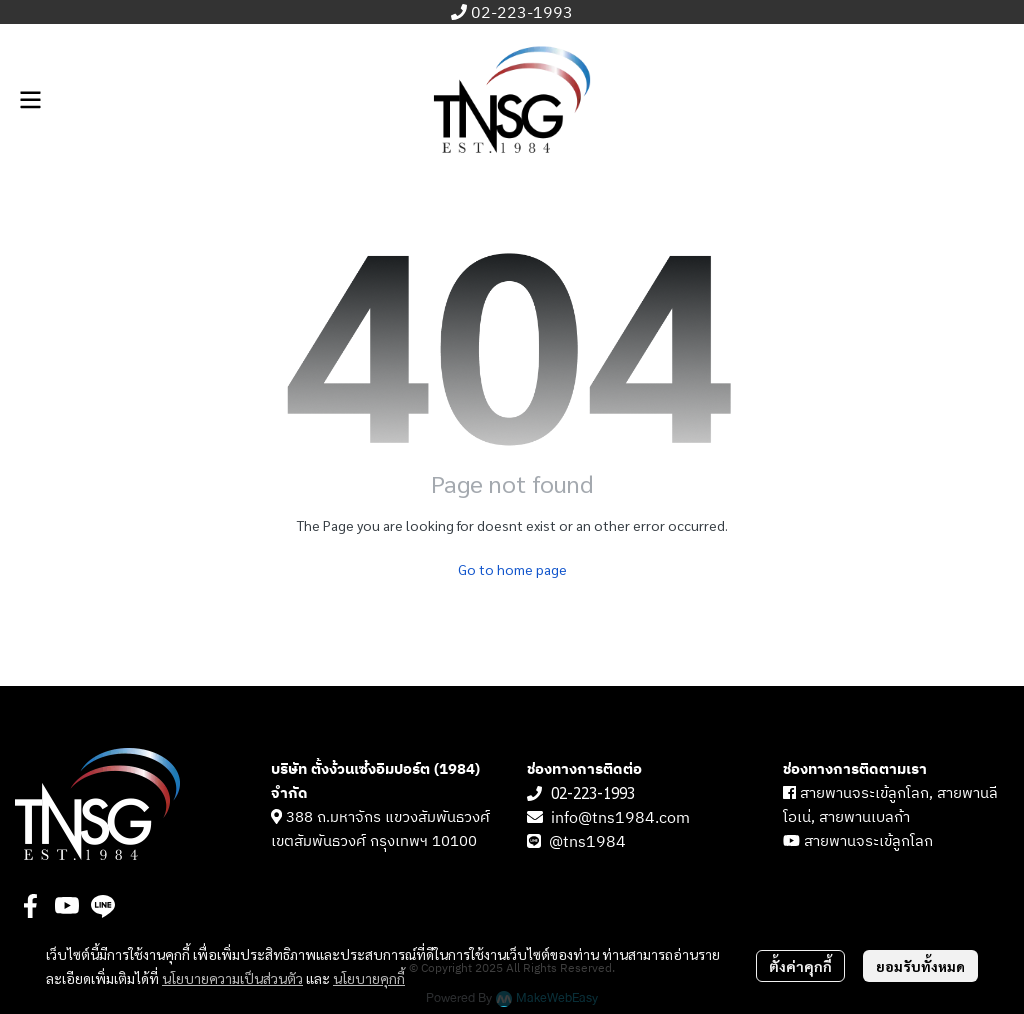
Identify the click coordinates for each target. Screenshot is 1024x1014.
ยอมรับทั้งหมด (920, 966)
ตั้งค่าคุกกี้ (800, 966)
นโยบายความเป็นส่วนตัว (232, 978)
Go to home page (512, 569)
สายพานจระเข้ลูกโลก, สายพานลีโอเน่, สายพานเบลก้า (890, 805)
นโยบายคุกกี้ (369, 978)
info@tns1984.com (620, 818)
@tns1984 (589, 842)
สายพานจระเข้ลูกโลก (868, 841)
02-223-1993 (522, 13)
